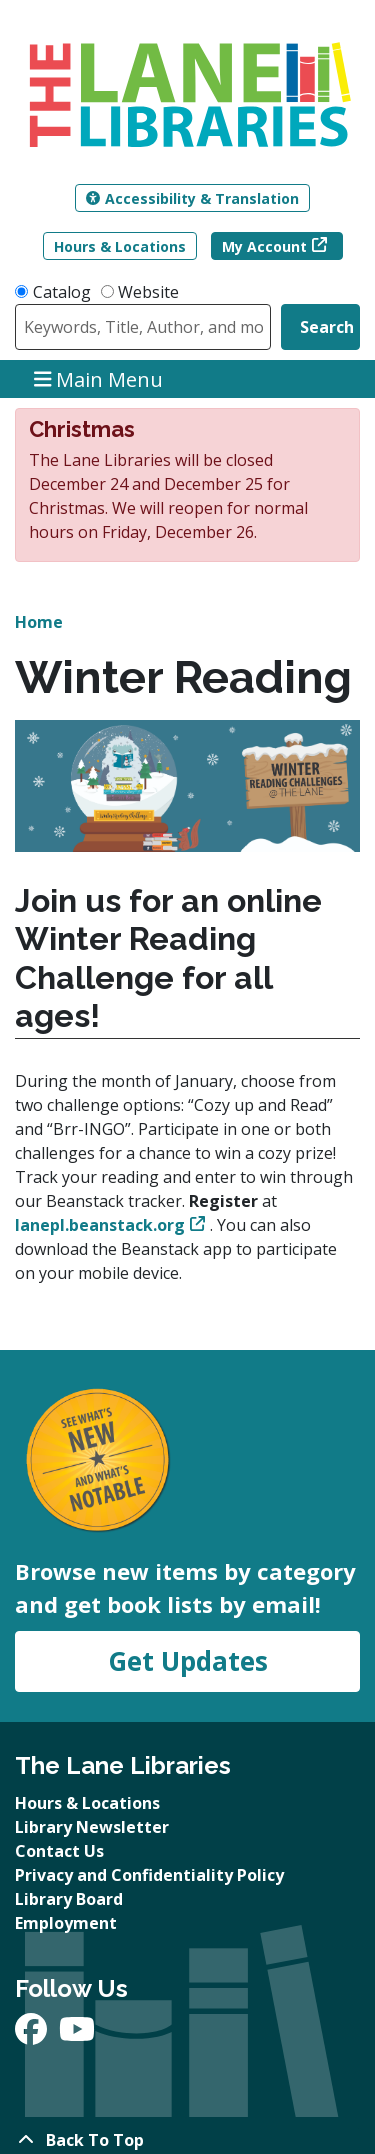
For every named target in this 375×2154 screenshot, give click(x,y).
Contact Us (59, 1851)
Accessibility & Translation (192, 198)
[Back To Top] (187, 2140)
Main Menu (99, 378)
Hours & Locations (120, 246)
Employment (66, 1923)
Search (327, 327)
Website (148, 292)
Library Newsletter (92, 1827)
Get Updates (188, 1661)
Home (39, 622)
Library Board (69, 1899)
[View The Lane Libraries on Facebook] (33, 2035)
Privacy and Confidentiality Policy (149, 1875)
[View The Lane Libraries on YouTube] (77, 2035)
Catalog (62, 292)
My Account (264, 246)
